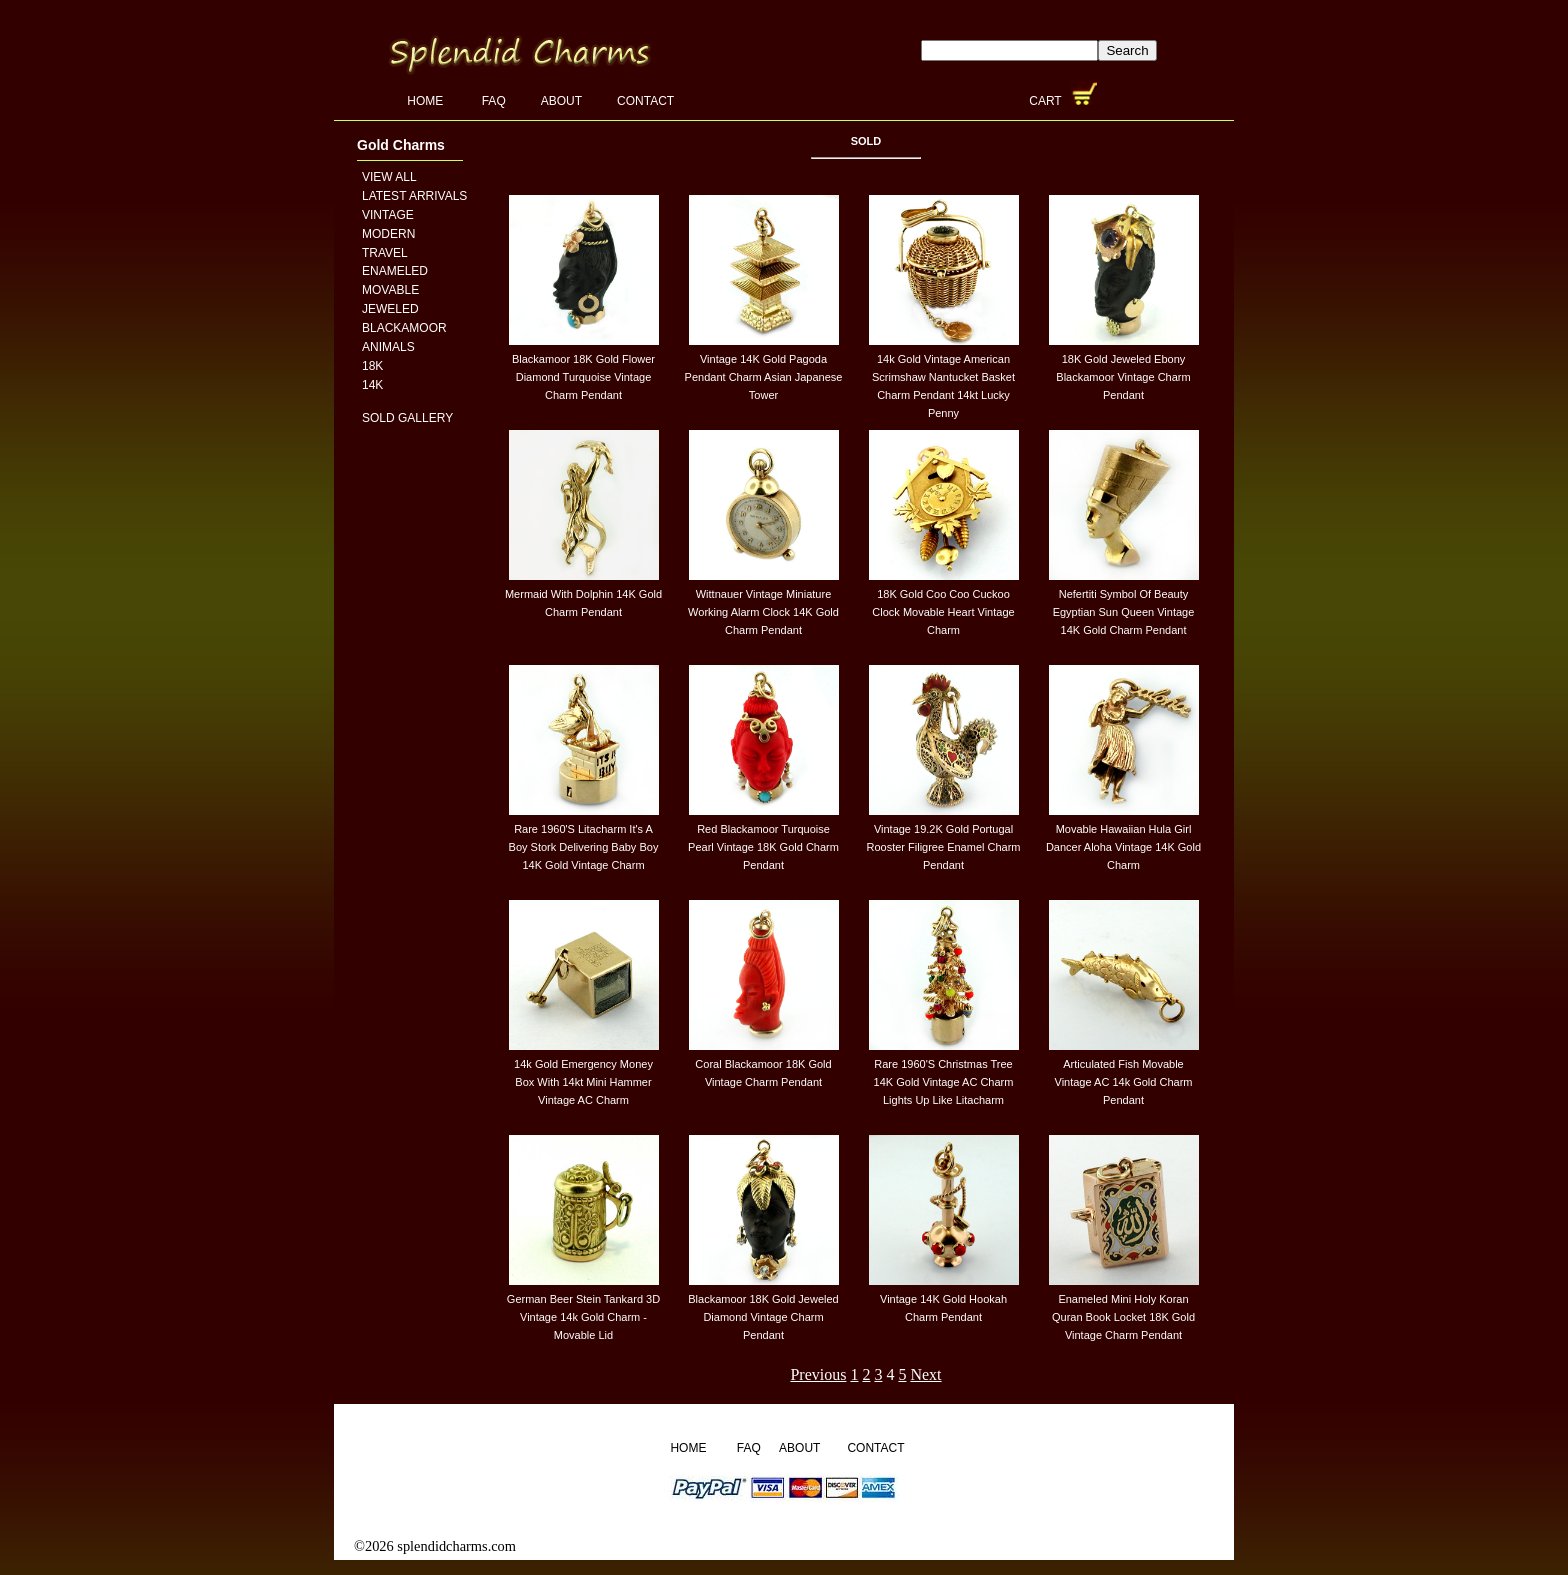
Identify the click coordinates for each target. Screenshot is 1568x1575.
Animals (388, 347)
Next (925, 1374)
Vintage (388, 215)
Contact (645, 101)
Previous (818, 1374)
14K (372, 385)
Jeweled (390, 309)
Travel (385, 253)
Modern (388, 234)
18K (372, 366)
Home (426, 101)
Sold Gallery (407, 418)
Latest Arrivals (414, 196)
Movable (390, 290)
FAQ (494, 101)
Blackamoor (404, 328)
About (561, 101)
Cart (1047, 101)
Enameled (395, 271)
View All (389, 177)
